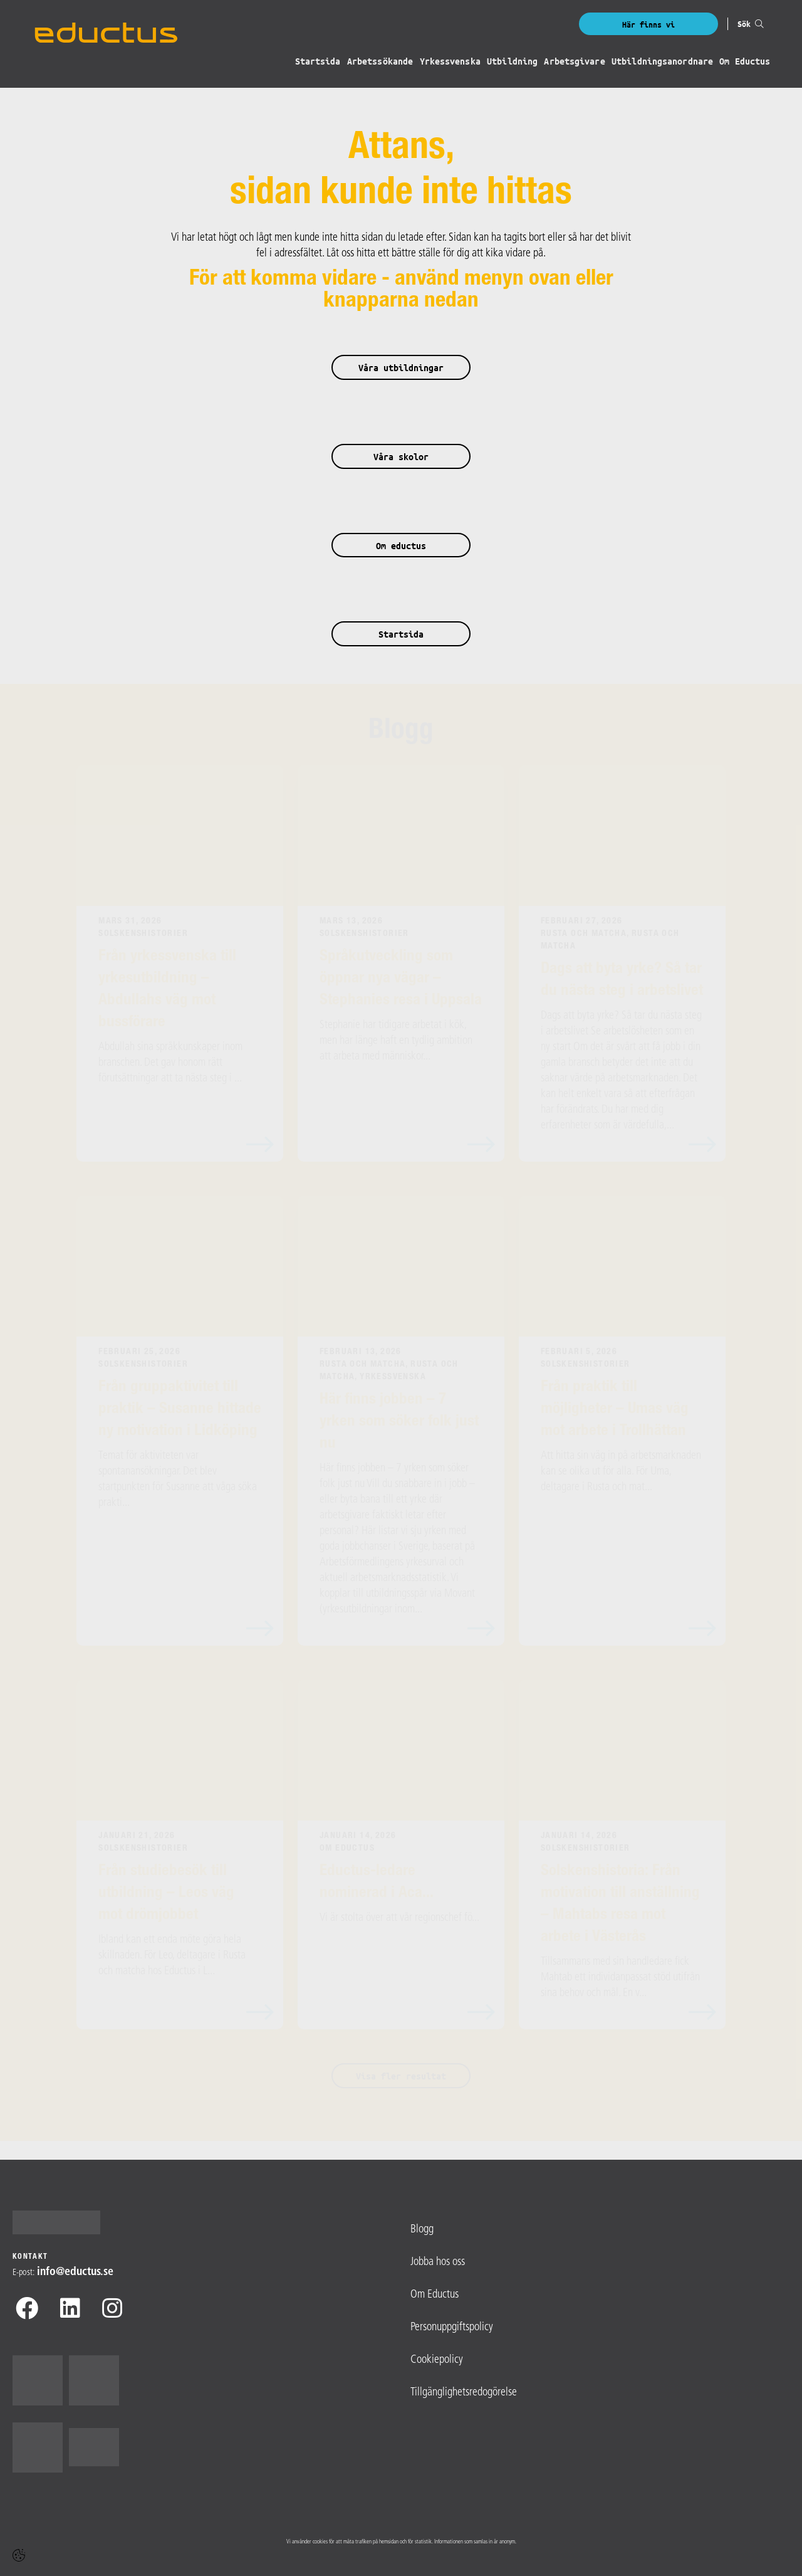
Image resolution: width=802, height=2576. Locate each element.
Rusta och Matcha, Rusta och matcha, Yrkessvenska (389, 1371)
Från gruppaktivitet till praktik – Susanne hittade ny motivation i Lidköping (179, 1409)
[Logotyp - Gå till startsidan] (61, 2222)
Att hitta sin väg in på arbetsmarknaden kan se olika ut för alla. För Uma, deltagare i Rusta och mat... (621, 1471)
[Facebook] (27, 2311)
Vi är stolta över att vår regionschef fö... (399, 1918)
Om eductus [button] (401, 545)
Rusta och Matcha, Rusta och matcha (610, 940)
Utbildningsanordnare (662, 61)
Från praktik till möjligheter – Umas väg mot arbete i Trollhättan (615, 1409)
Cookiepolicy (436, 2360)
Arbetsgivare (574, 61)
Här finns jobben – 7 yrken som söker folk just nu (399, 1422)
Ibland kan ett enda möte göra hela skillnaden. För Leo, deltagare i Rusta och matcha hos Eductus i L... (172, 1955)
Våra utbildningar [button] (401, 367)
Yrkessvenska (450, 61)
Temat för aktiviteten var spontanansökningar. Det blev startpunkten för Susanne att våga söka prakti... (177, 1479)
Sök (750, 23)
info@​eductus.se (75, 2272)
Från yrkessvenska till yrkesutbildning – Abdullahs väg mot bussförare (167, 990)
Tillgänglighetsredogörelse (463, 2393)
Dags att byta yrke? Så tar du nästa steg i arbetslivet (622, 980)
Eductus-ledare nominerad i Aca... (377, 1882)
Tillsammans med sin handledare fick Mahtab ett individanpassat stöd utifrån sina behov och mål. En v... (620, 1977)
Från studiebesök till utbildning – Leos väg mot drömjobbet (166, 1893)
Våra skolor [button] (401, 456)
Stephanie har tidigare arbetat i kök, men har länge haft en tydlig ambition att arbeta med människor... (396, 1041)
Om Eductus (744, 61)
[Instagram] (112, 2311)
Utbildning (512, 61)
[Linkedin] (70, 2311)
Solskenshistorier (143, 934)
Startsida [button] (401, 634)
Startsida (318, 61)
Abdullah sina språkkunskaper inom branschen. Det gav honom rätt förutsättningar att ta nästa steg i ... (170, 1063)
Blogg (401, 732)
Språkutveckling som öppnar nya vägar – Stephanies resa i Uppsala (401, 979)
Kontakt (30, 2257)
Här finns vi (648, 24)
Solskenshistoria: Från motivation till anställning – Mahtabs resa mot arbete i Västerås (620, 1904)
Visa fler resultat (401, 2076)
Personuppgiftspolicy (451, 2327)
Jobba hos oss (437, 2262)
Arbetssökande (381, 61)
